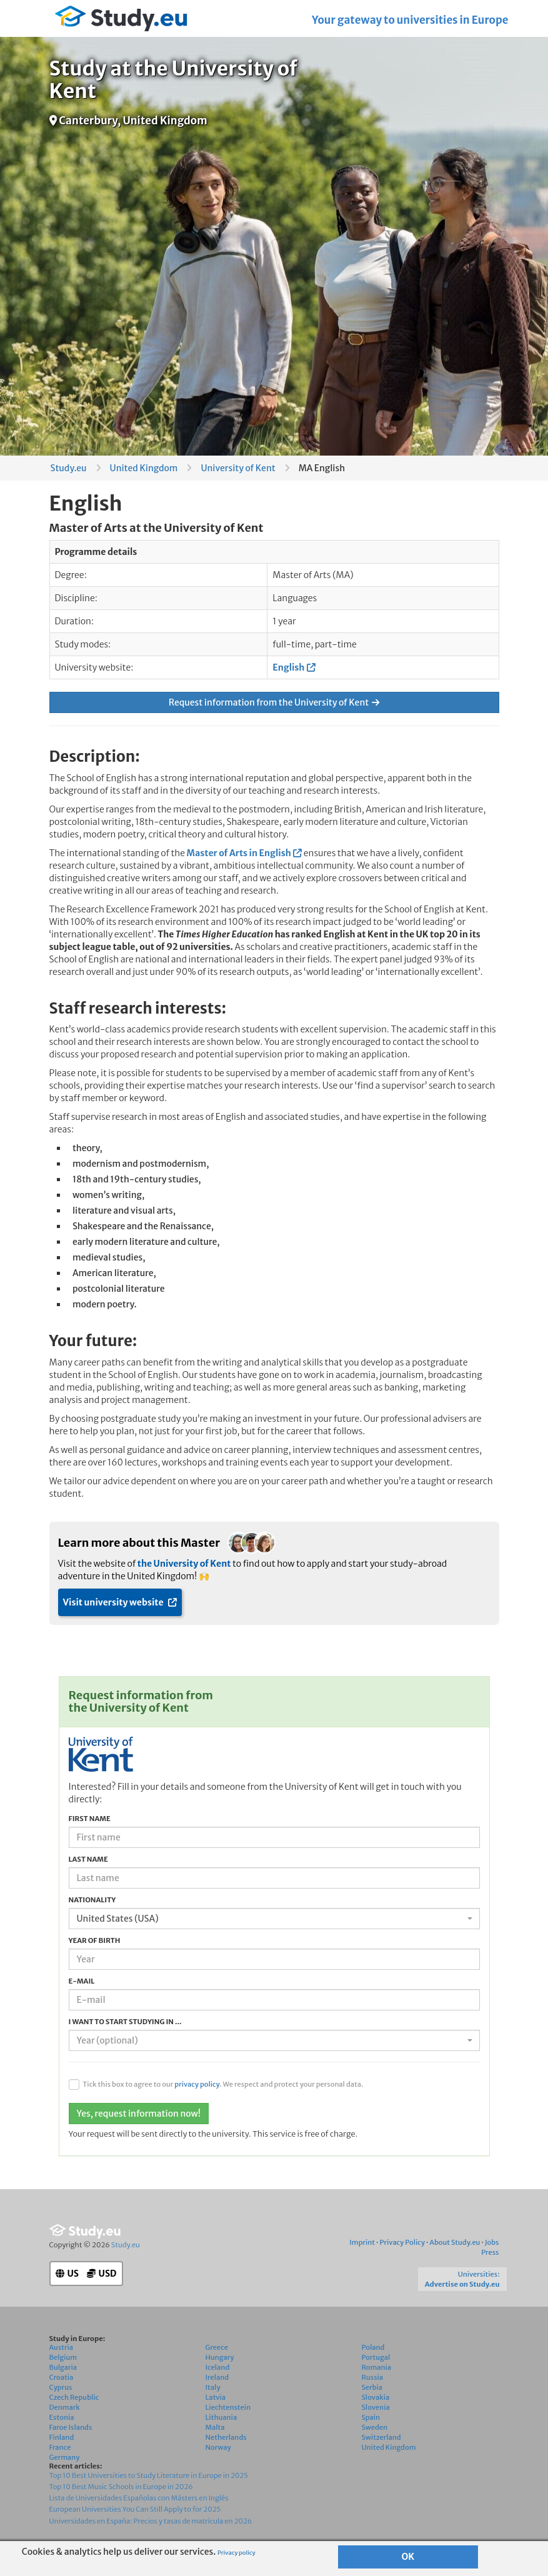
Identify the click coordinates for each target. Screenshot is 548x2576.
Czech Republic (74, 2397)
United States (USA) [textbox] (118, 1918)
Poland (373, 2347)
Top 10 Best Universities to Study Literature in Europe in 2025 (148, 2475)
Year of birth (95, 1940)
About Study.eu (454, 2242)
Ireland (217, 2377)
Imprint (362, 2242)
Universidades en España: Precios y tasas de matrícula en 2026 (150, 2521)
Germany (64, 2457)
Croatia (61, 2377)
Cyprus (60, 2387)
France (60, 2447)
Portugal (376, 2357)
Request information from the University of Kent (274, 702)
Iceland (218, 2367)
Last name (88, 1859)
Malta (215, 2427)
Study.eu (69, 468)
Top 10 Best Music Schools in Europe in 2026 (121, 2486)
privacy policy (196, 2084)
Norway (218, 2447)
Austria (61, 2347)
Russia (373, 2377)
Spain (371, 2417)
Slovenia (376, 2407)
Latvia (216, 2397)
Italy (213, 2387)
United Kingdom (144, 468)
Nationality (92, 1899)
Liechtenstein (228, 2407)
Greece (217, 2347)
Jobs (492, 2242)
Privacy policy (236, 2553)
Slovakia (376, 2397)
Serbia (372, 2387)
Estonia (61, 2417)
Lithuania (221, 2417)
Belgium (63, 2357)
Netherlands (226, 2437)
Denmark (64, 2407)
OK (407, 2556)
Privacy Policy (401, 2242)
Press (490, 2252)
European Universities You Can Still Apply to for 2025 (135, 2509)
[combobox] (274, 1918)
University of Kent (238, 468)
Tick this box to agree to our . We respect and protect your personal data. (222, 2084)
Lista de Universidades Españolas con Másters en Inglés (139, 2498)
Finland (61, 2437)
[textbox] (270, 2040)
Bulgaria (63, 2367)
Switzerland (381, 2437)
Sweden (375, 2427)
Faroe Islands (70, 2427)
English (288, 667)
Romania (377, 2367)
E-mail (82, 1981)
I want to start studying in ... (125, 2021)
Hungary (220, 2357)
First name (90, 1818)
